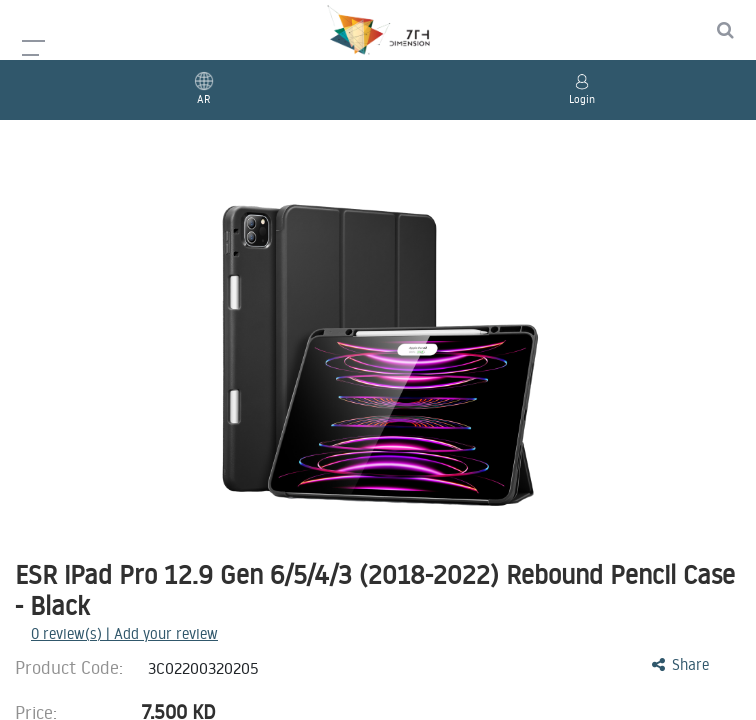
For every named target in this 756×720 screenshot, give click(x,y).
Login (582, 99)
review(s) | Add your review (124, 633)
